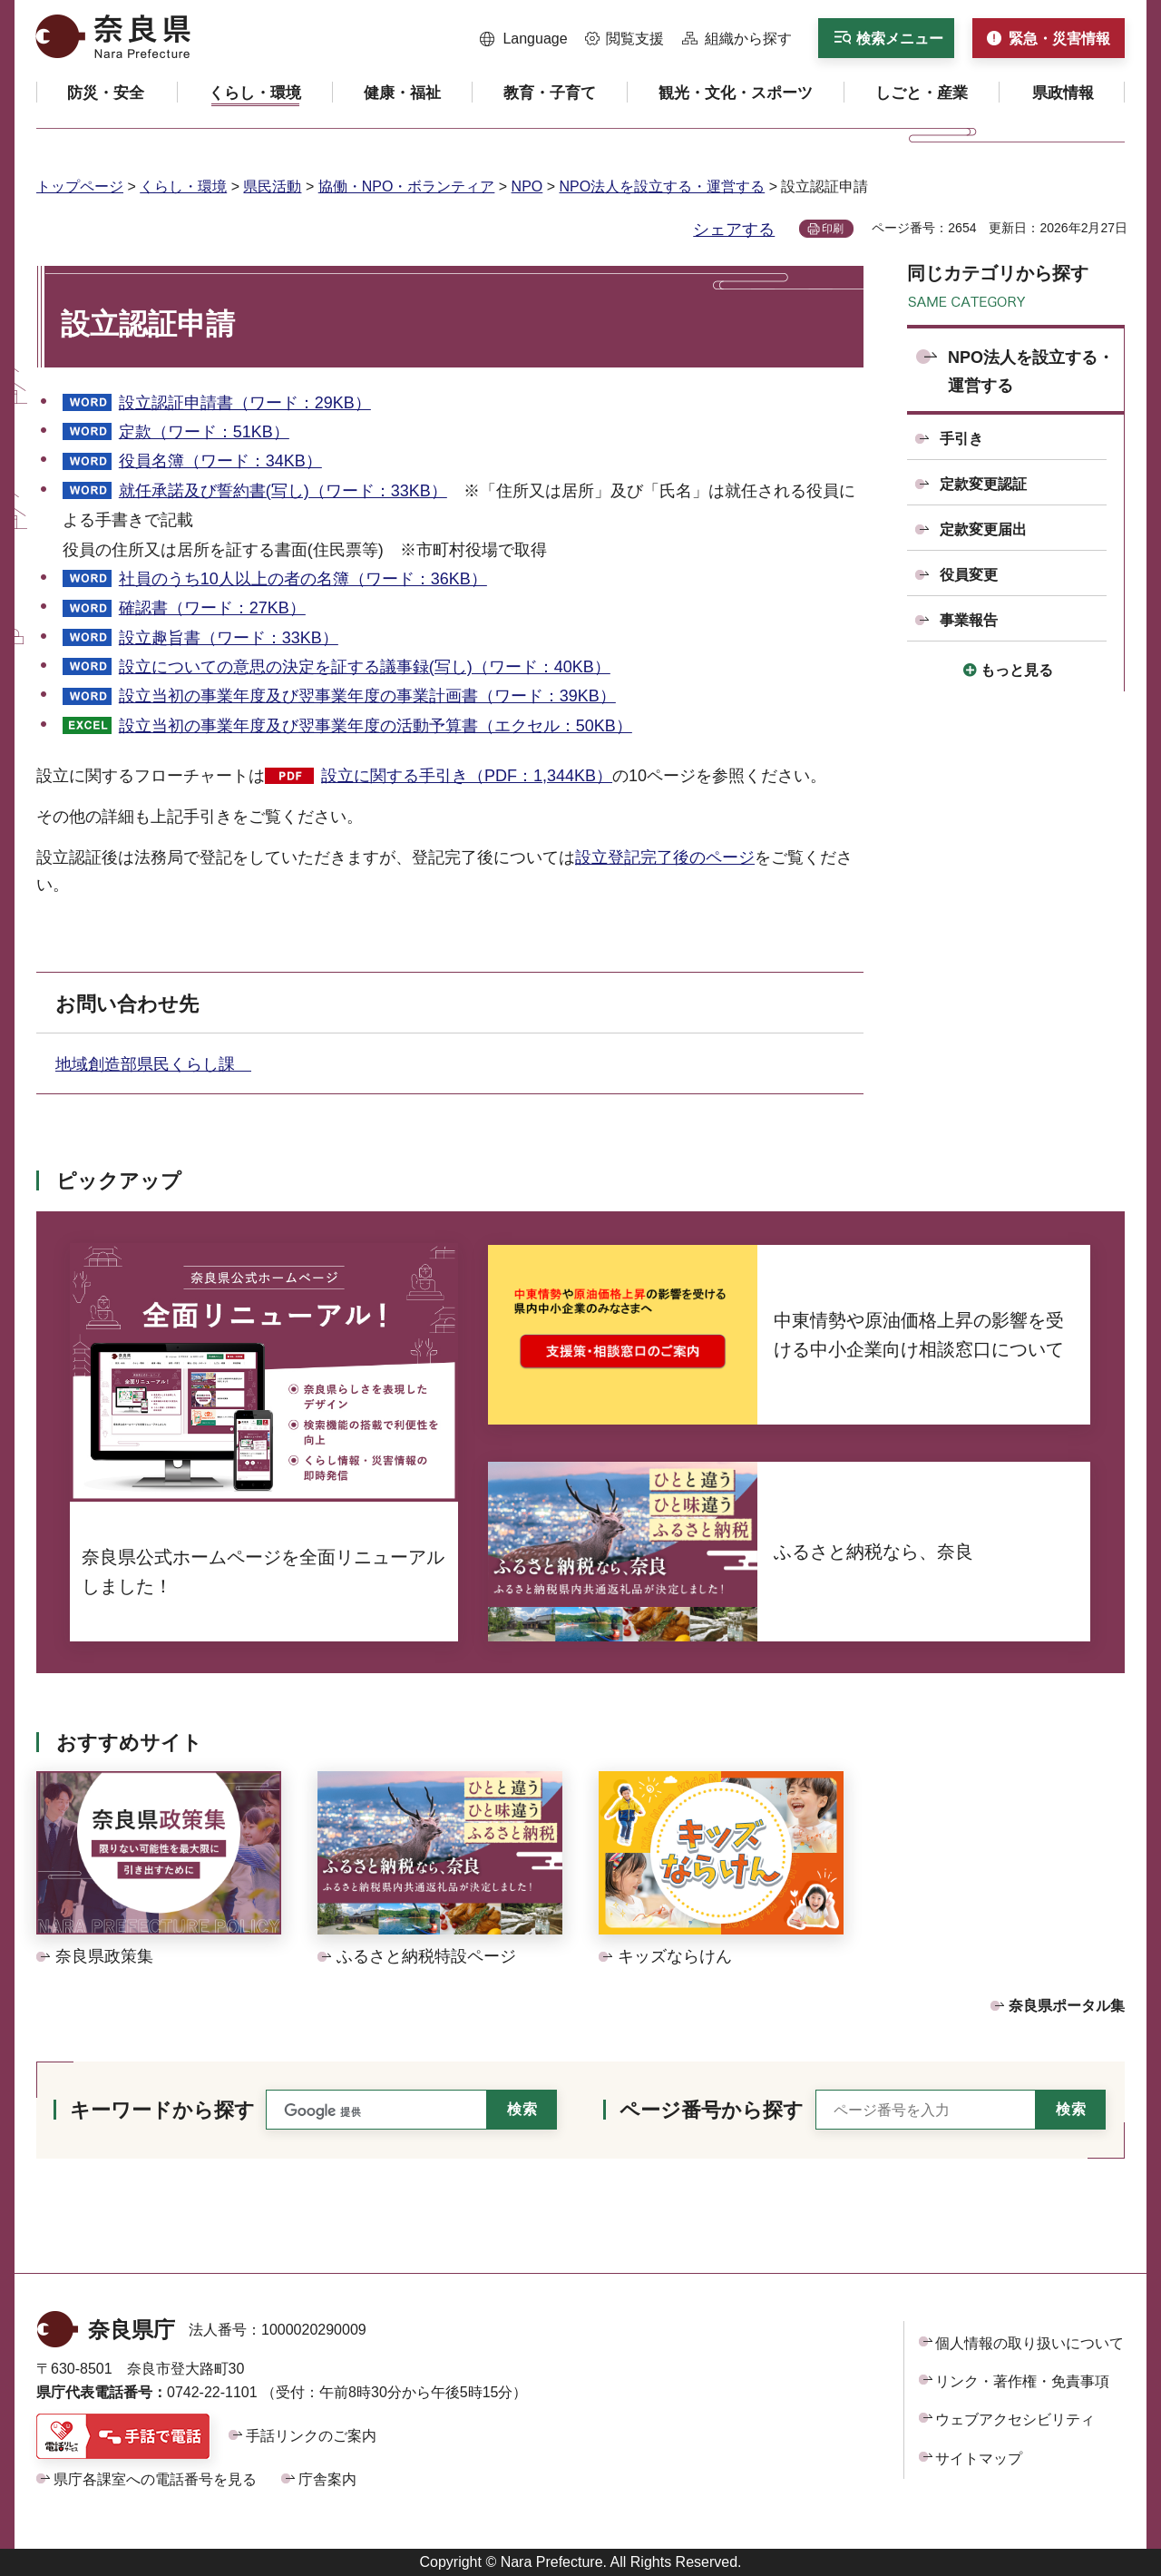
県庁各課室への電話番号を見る (155, 2479)
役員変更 (969, 575)
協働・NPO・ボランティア (406, 186)
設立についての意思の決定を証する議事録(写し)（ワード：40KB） (364, 667)
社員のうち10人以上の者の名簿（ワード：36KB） (303, 579)
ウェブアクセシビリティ (1015, 2419)
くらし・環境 (183, 186)
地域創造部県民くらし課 (153, 1064)
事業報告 (969, 620)
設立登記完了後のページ (665, 857)
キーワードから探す (162, 2110)
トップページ (79, 186)
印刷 (833, 228)
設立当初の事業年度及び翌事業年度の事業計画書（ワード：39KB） (367, 696)
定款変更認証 (983, 484)
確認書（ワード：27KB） (212, 608)
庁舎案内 (327, 2479)
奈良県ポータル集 (1067, 2005)
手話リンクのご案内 (311, 2436)
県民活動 (272, 186)
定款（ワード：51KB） (204, 432)
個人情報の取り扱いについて (1029, 2343)
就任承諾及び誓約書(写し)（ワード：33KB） (283, 491)
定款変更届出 (983, 529)
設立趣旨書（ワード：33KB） (228, 638)
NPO (527, 186)
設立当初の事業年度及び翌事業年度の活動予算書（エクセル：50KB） (375, 726)
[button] (523, 39)
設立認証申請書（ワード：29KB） (245, 403)
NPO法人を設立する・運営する (663, 186)
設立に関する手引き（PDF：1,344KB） (466, 776)
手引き (961, 438)
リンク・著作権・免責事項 (1022, 2381)
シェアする (734, 229)
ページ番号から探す (712, 2110)
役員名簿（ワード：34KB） (220, 461)
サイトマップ (978, 2458)
